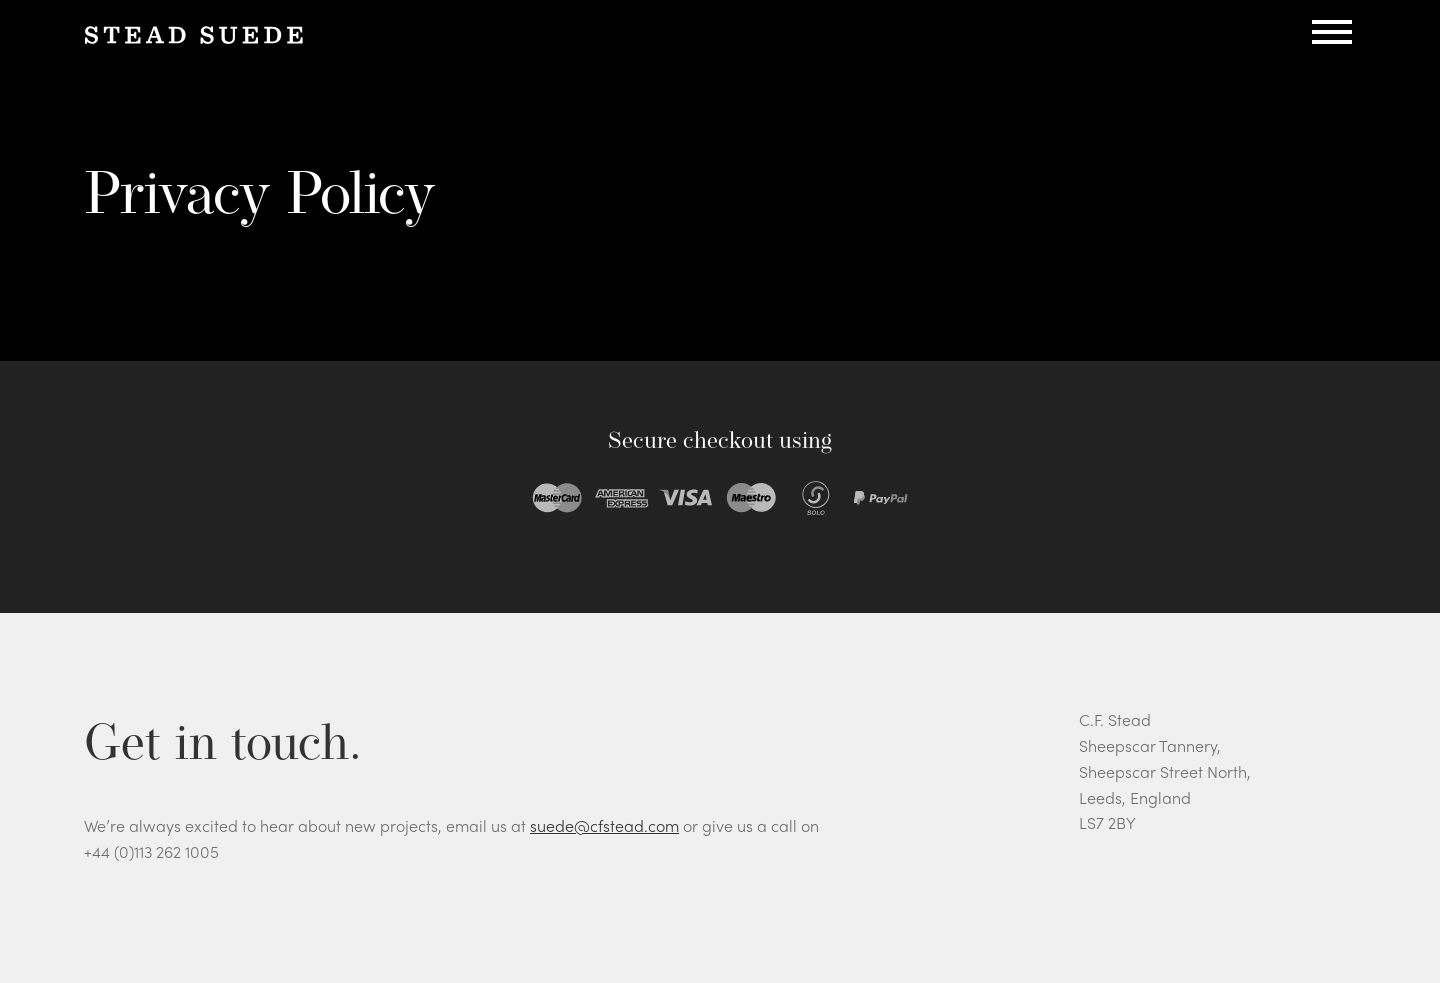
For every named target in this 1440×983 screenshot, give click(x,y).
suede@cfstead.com (604, 825)
